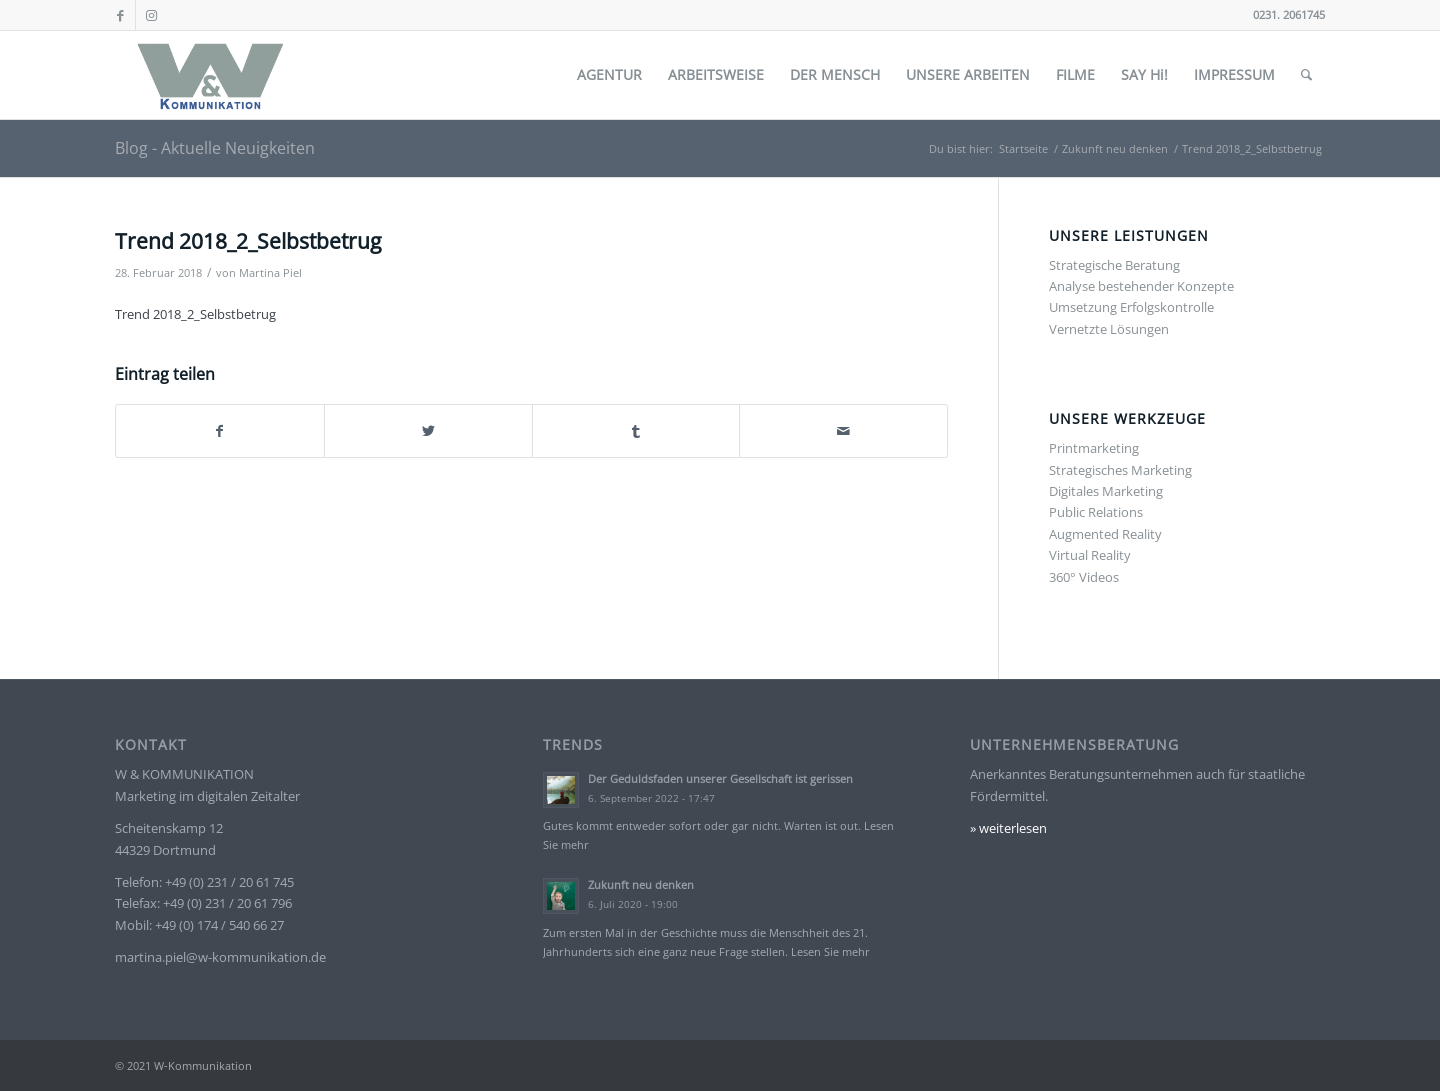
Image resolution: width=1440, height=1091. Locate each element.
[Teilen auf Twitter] (428, 431)
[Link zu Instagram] (151, 15)
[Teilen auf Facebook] (220, 431)
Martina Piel (270, 273)
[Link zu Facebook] (120, 15)
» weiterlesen (1008, 828)
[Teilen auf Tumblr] (636, 431)
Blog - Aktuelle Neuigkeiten (215, 148)
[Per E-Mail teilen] (843, 431)
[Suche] (1306, 75)
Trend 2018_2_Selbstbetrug (195, 314)
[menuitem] (609, 75)
